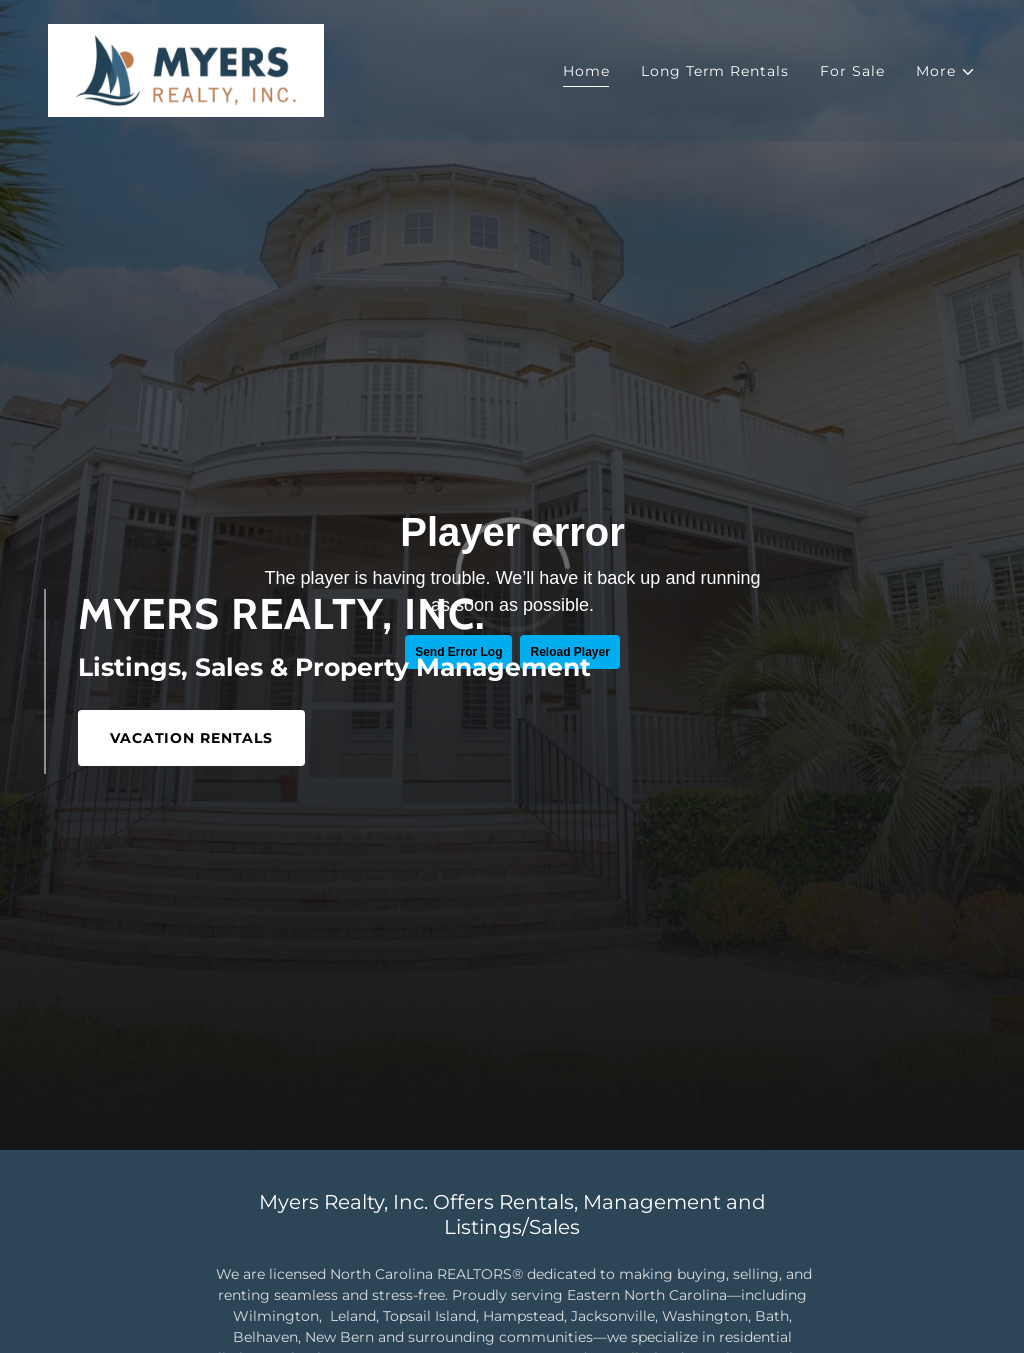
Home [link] (586, 71)
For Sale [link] (852, 71)
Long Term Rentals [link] (714, 71)
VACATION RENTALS (191, 738)
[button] (946, 71)
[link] (186, 69)
